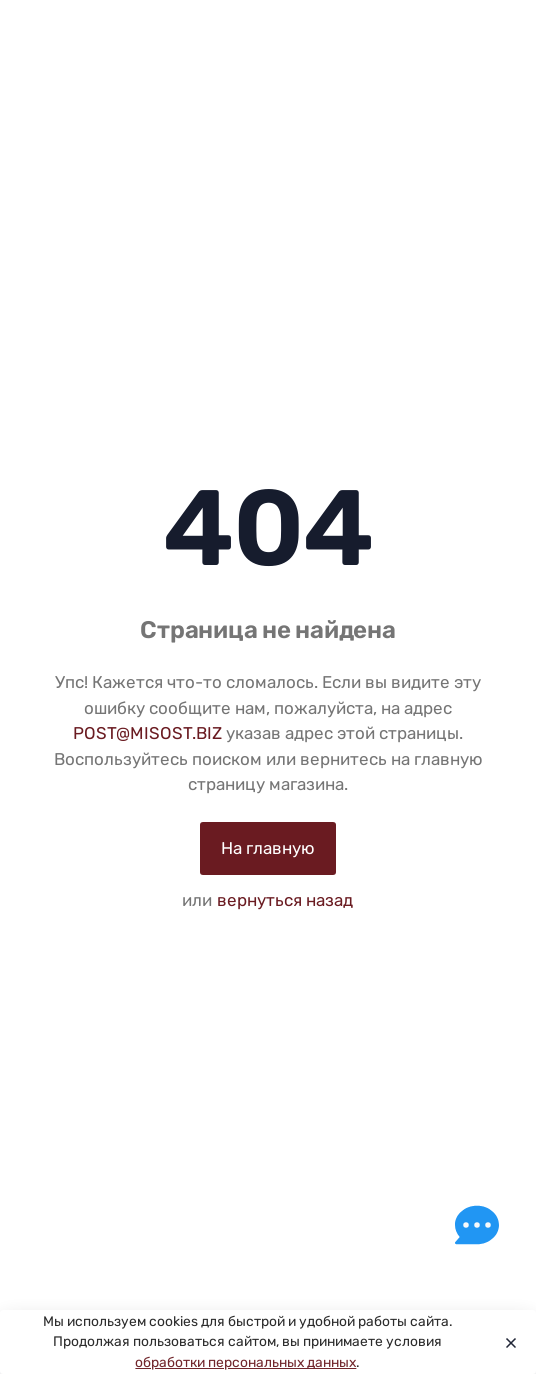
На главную (268, 848)
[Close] (506, 1342)
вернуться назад (285, 900)
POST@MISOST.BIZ (147, 733)
